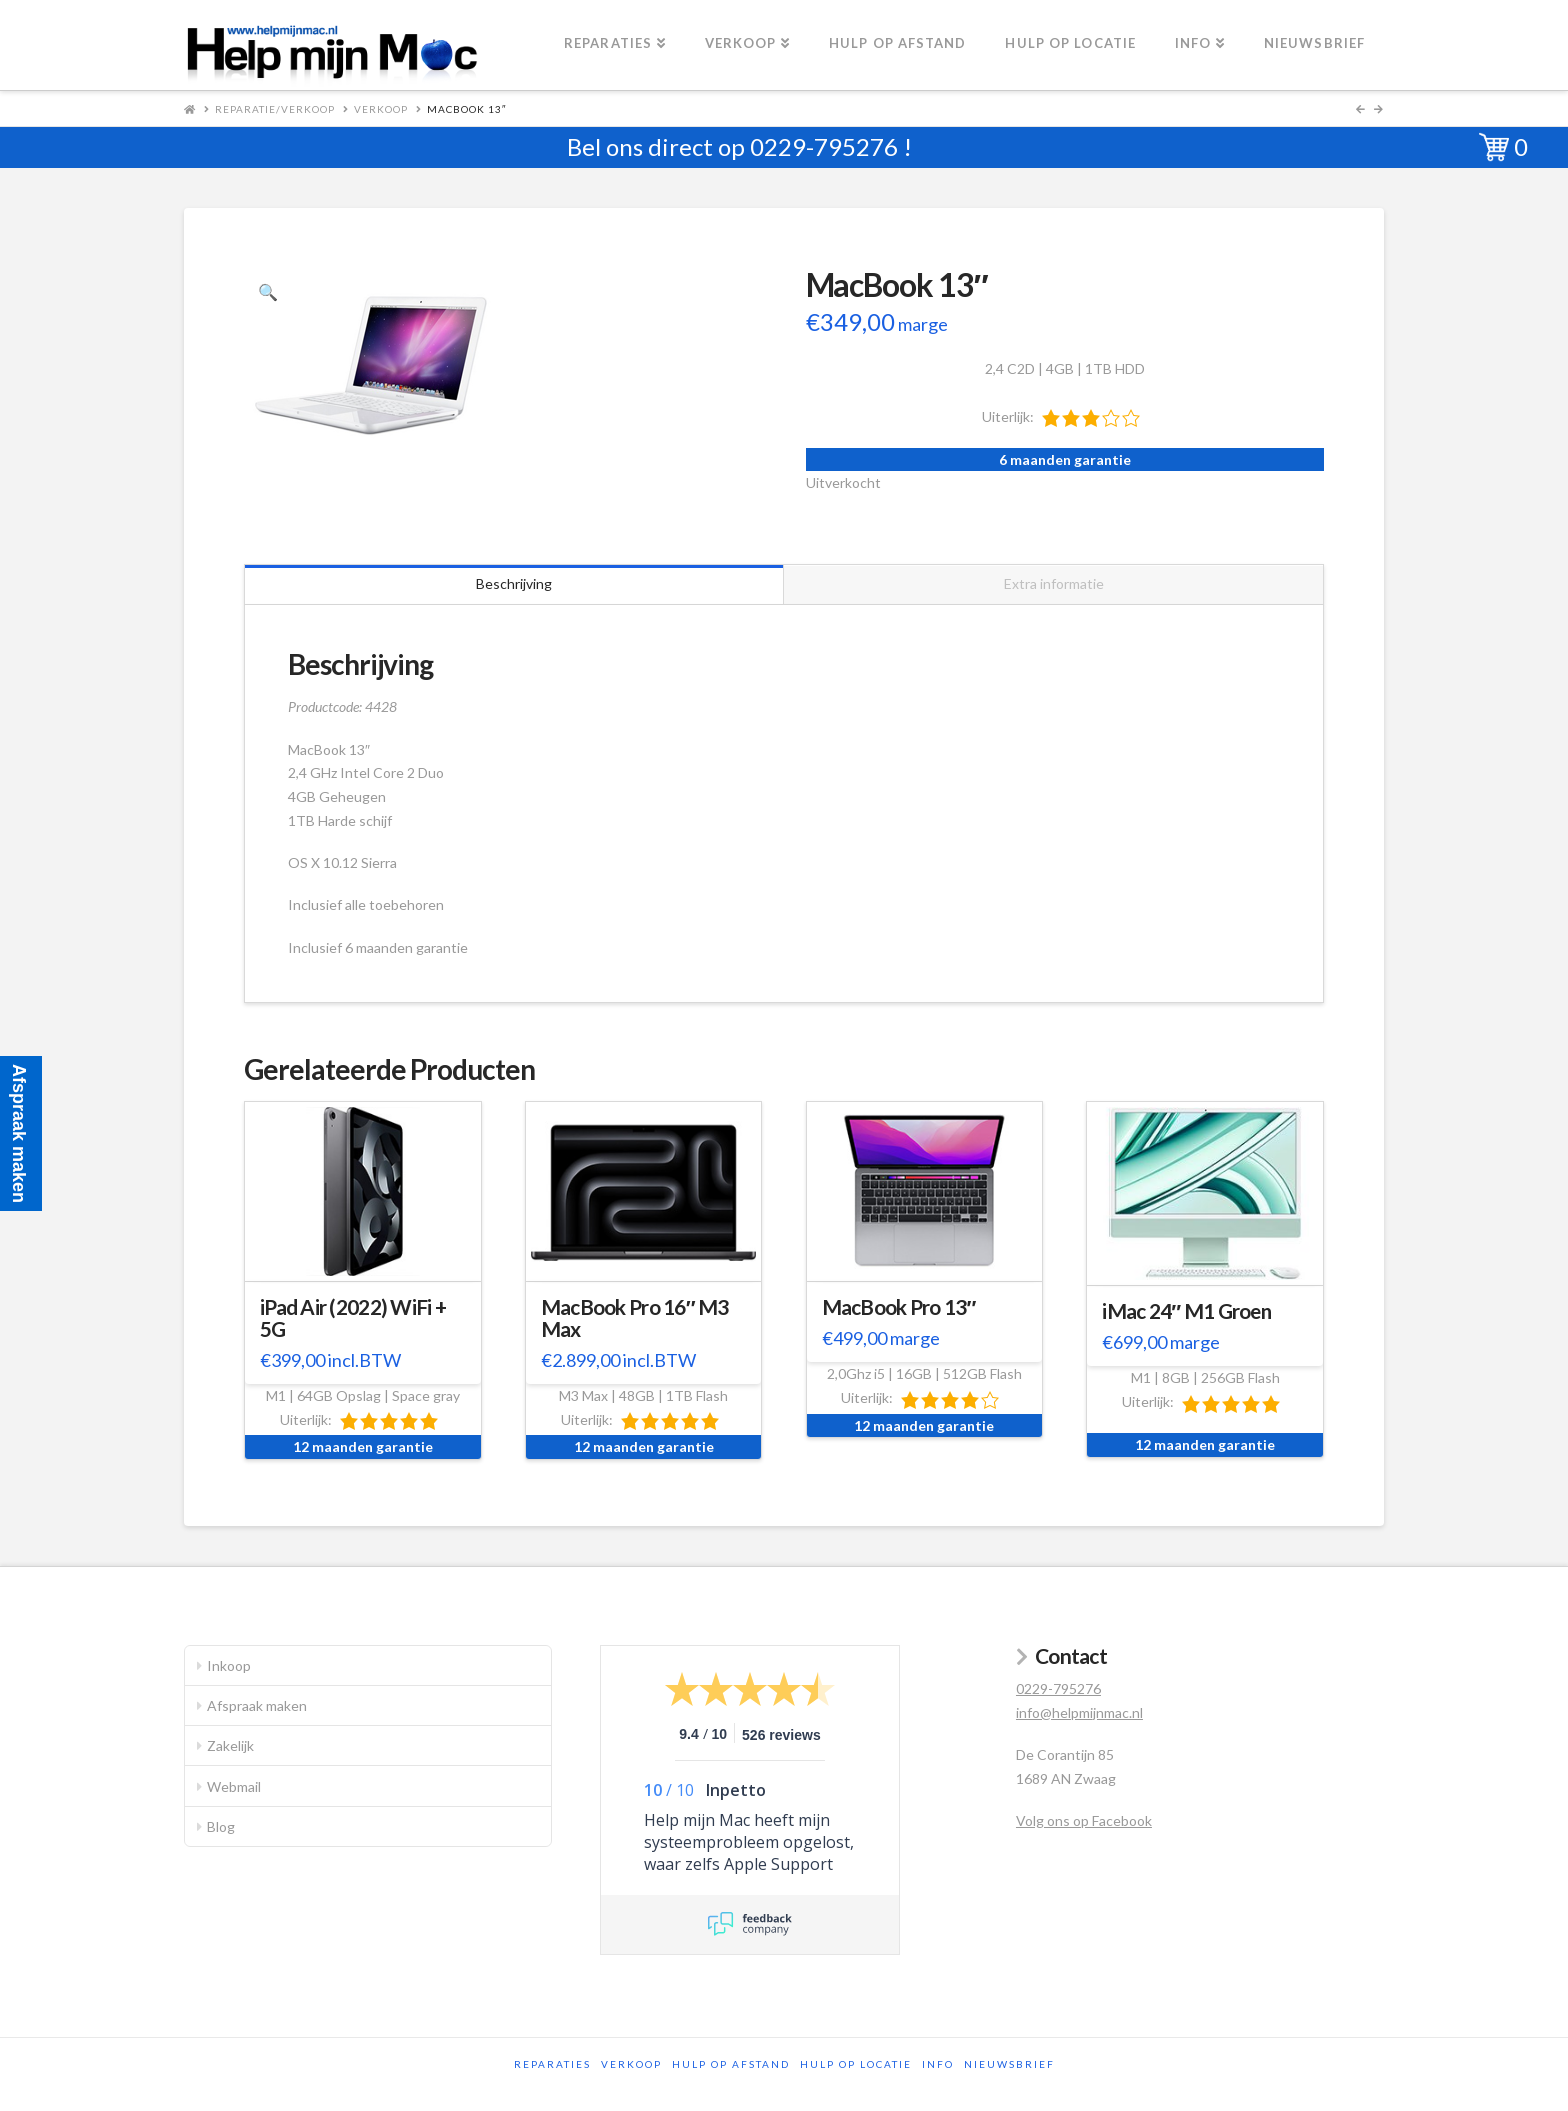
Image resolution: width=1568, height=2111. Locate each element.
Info (938, 2064)
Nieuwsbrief (1009, 2064)
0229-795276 (824, 146)
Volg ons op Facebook (1084, 1820)
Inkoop (229, 1665)
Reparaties (552, 2064)
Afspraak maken (257, 1705)
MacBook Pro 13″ (899, 1307)
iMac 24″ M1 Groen (1186, 1311)
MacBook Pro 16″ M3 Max (635, 1318)
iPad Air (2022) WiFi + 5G (353, 1318)
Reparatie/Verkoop (275, 109)
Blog (221, 1826)
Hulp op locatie (856, 2064)
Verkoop (381, 109)
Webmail (234, 1786)
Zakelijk (230, 1745)
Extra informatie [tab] (1054, 583)
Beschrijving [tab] (514, 583)
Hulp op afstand (731, 2064)
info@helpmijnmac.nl (1079, 1712)
